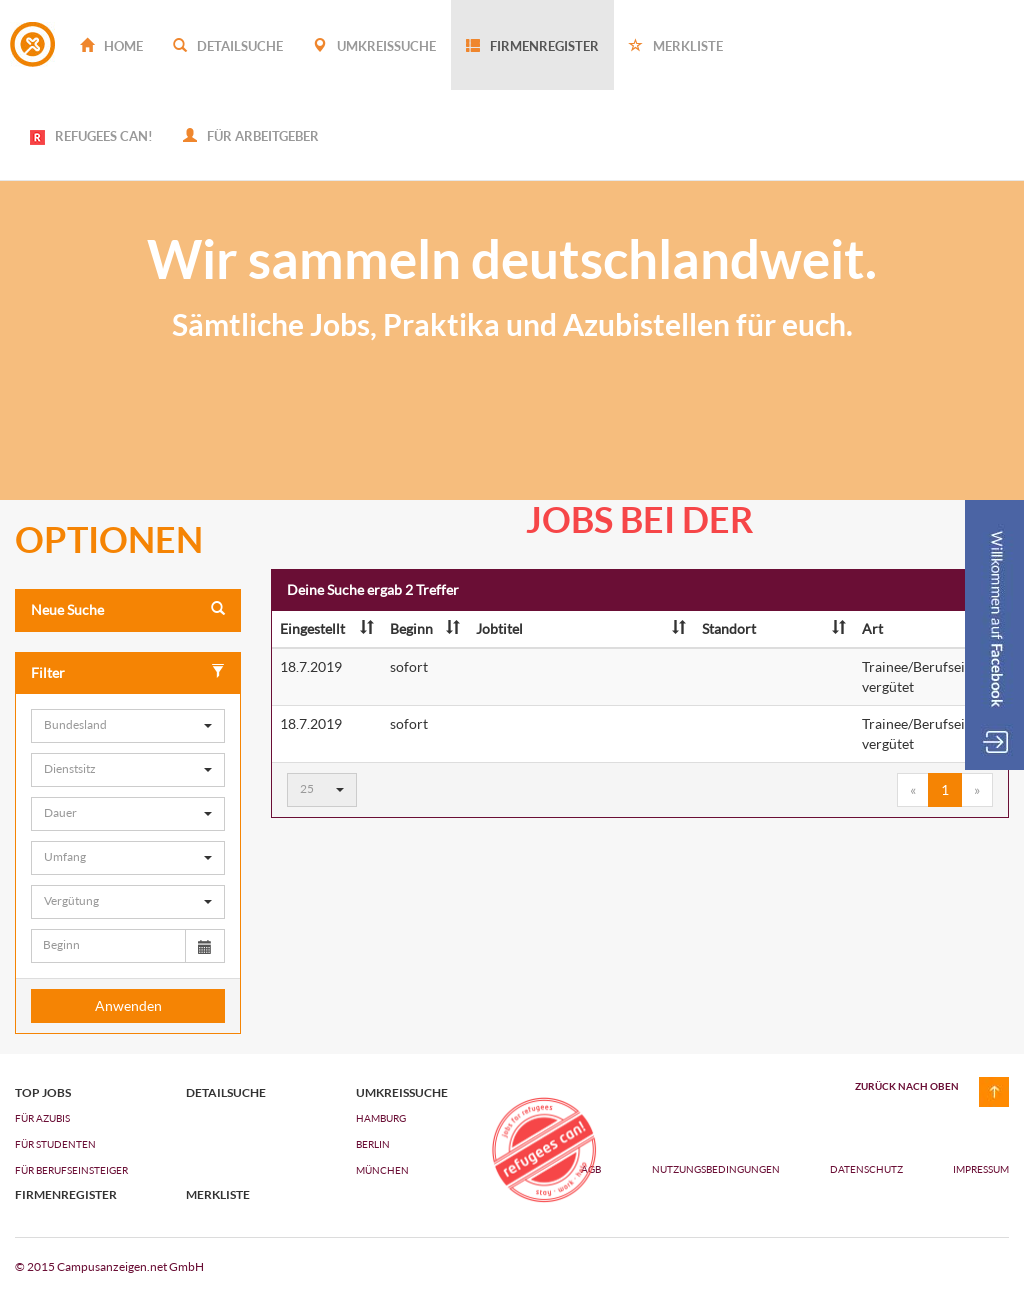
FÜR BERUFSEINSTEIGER (71, 1170)
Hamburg (381, 1118)
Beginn (425, 628)
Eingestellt (327, 628)
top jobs (43, 1093)
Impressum (981, 1169)
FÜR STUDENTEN (55, 1144)
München (382, 1170)
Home (111, 46)
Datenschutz (867, 1169)
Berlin (373, 1144)
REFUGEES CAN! (91, 136)
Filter (128, 672)
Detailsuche (228, 46)
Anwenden (128, 1005)
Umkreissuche (374, 46)
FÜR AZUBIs (42, 1118)
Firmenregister (532, 46)
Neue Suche (128, 609)
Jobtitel (581, 628)
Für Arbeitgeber (251, 136)
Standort (774, 628)
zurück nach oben (907, 1086)
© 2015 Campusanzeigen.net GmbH (109, 1266)
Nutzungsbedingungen (717, 1169)
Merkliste (676, 46)
